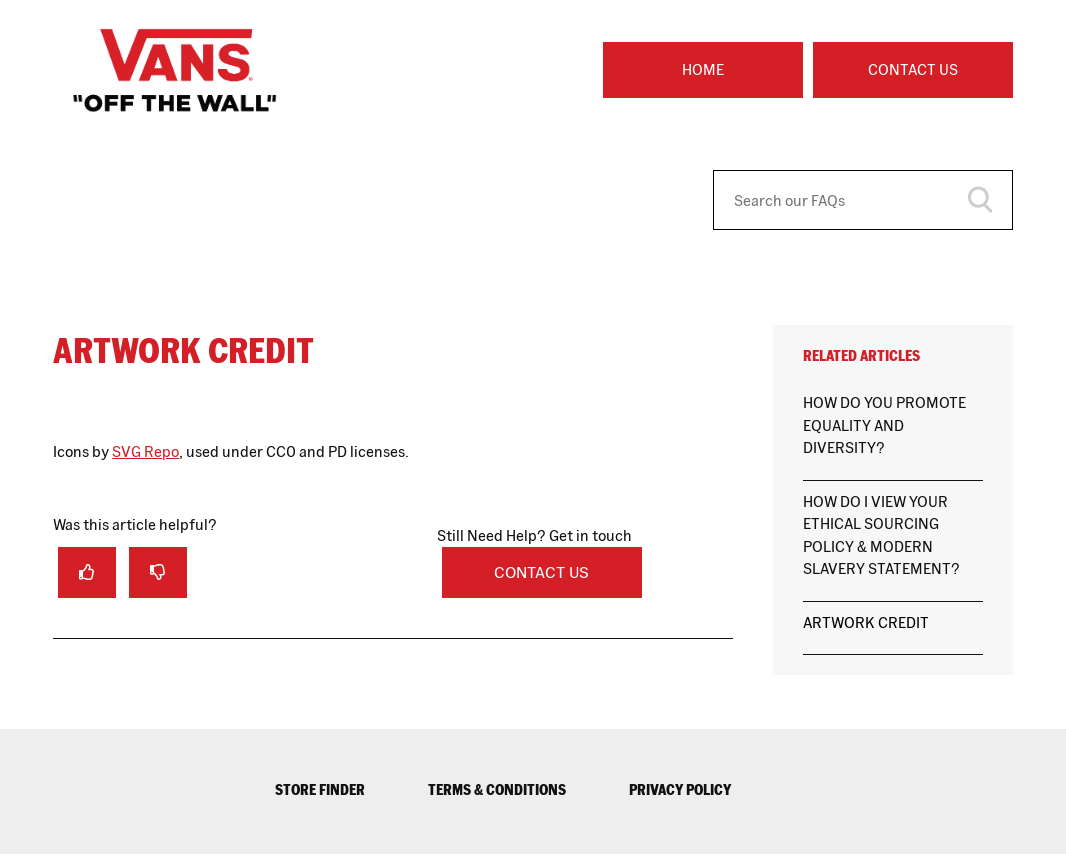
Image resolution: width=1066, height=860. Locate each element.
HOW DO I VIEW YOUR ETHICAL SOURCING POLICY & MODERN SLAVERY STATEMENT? (881, 535)
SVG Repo (145, 451)
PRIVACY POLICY (680, 789)
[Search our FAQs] (863, 200)
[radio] (87, 572)
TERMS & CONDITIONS (497, 789)
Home (703, 69)
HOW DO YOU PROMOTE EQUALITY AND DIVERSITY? (884, 425)
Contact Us (913, 69)
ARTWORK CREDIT (866, 622)
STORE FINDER (320, 789)
